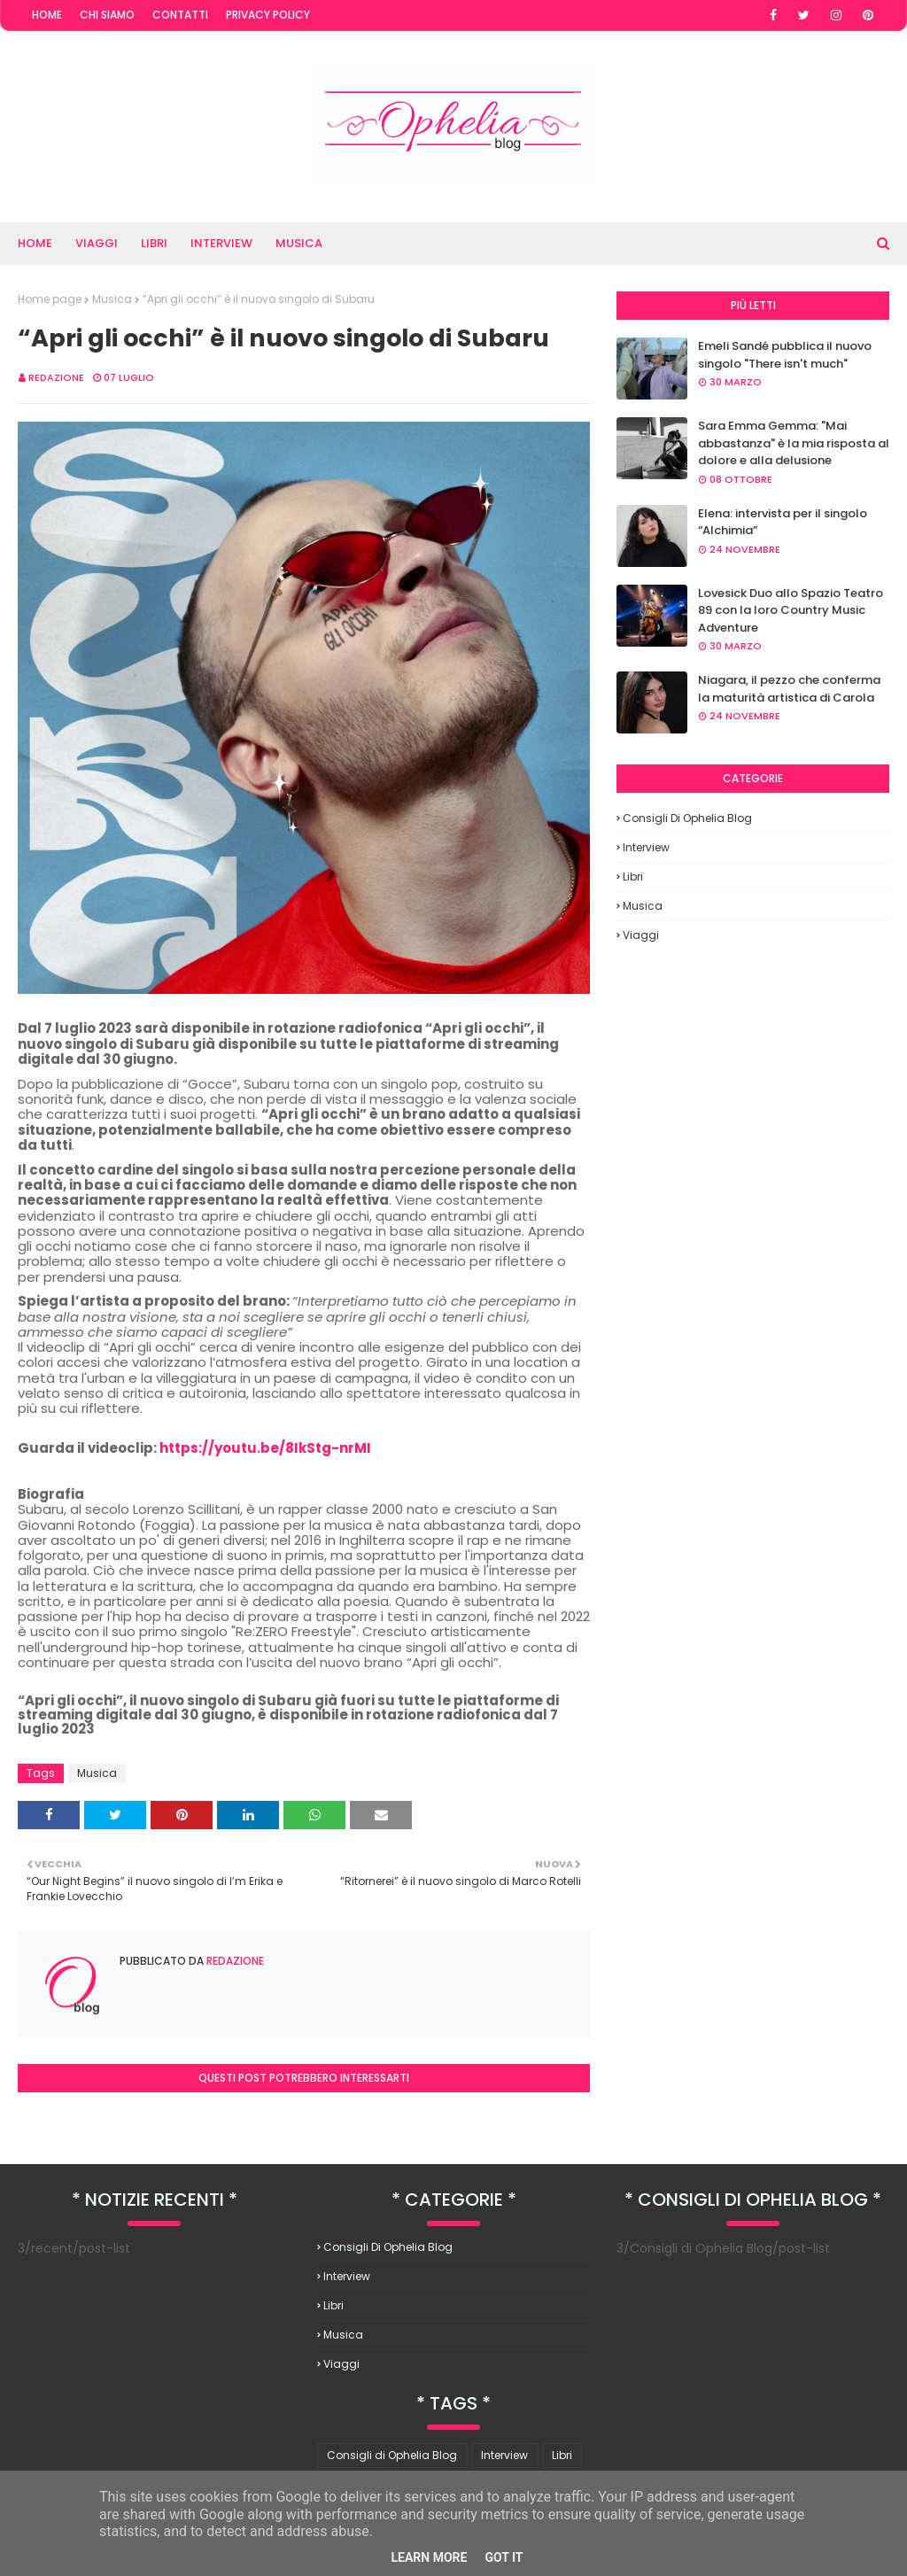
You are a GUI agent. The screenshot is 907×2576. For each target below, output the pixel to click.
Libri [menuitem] (154, 243)
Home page (49, 298)
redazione (56, 377)
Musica (112, 298)
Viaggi (641, 935)
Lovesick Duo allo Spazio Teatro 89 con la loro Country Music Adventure (790, 610)
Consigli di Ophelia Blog (687, 818)
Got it (504, 2557)
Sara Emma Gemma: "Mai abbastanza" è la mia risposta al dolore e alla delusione (793, 443)
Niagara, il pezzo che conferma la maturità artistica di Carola (789, 688)
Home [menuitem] (35, 243)
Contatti (180, 14)
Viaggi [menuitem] (96, 243)
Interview (646, 847)
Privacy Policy (268, 14)
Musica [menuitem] (298, 243)
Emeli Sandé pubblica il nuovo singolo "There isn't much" (785, 355)
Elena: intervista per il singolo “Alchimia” (782, 522)
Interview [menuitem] (221, 243)
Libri (633, 876)
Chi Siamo (107, 14)
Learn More (429, 2557)
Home (47, 14)
